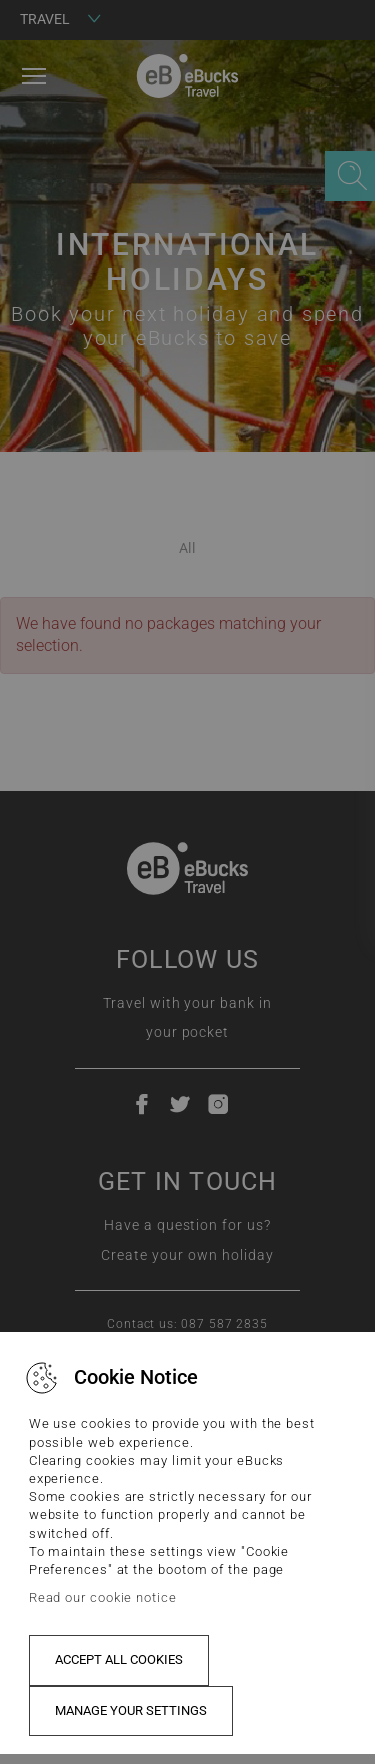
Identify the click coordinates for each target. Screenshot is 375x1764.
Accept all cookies (119, 1659)
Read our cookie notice (103, 1597)
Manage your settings (131, 1710)
